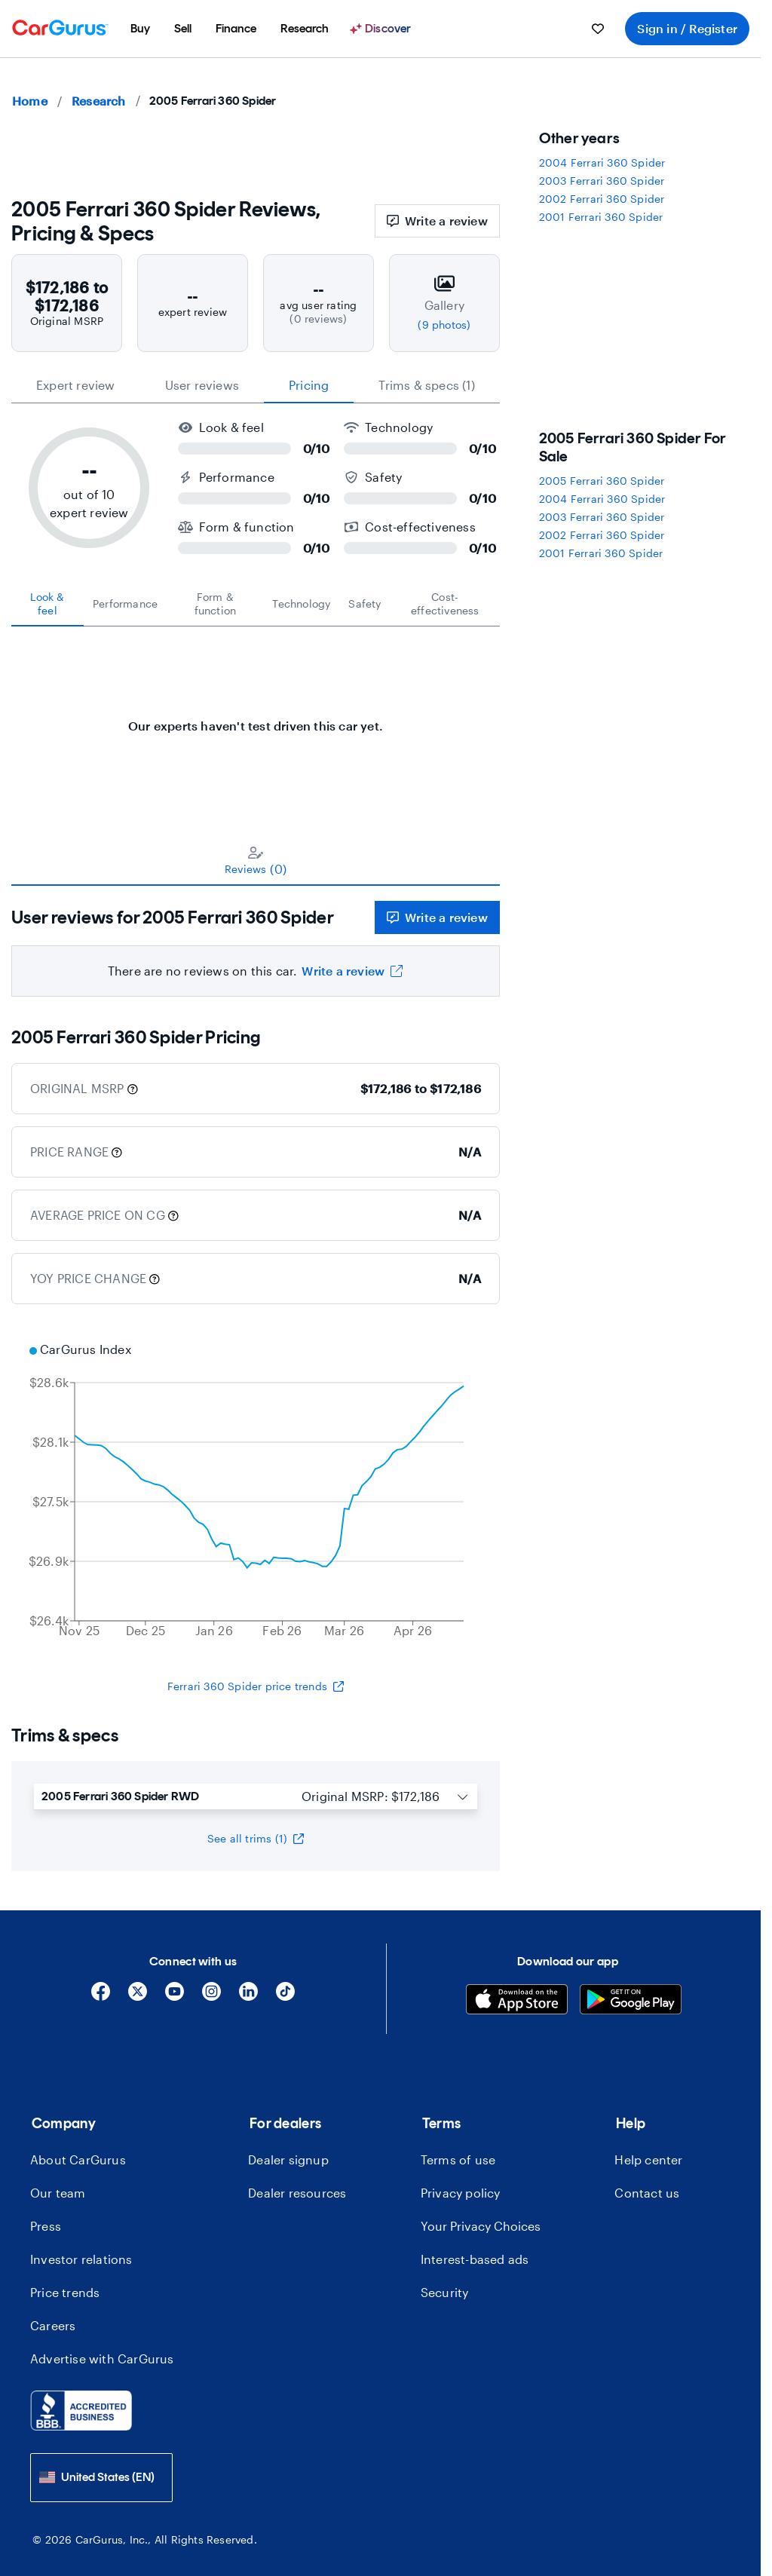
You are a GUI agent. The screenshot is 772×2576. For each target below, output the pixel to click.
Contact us (646, 2192)
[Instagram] (211, 1996)
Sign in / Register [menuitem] (687, 28)
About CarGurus (78, 2159)
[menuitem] (140, 29)
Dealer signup (288, 2159)
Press (45, 2226)
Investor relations (81, 2259)
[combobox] (101, 2477)
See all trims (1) (255, 1838)
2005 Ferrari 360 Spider (602, 480)
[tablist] (255, 385)
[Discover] (382, 29)
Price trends (65, 2292)
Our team (58, 2192)
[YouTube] (174, 1996)
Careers (52, 2325)
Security (445, 2292)
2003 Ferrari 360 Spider (602, 180)
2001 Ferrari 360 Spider (601, 216)
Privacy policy (461, 2192)
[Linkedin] (248, 1996)
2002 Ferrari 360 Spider (602, 198)
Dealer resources (297, 2192)
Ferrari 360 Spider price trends (255, 1686)
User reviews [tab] (202, 385)
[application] (255, 1492)
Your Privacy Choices (481, 2226)
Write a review (437, 220)
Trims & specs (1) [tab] (426, 385)
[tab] (47, 603)
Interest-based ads (475, 2259)
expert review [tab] (75, 385)
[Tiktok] (285, 1996)
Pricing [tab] (309, 385)
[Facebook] (100, 1996)
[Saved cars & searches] (598, 29)
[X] (137, 1996)
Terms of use (458, 2159)
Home (29, 100)
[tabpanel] (255, 718)
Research (99, 100)
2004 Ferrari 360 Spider (602, 162)
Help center (648, 2159)
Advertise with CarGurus (102, 2358)
